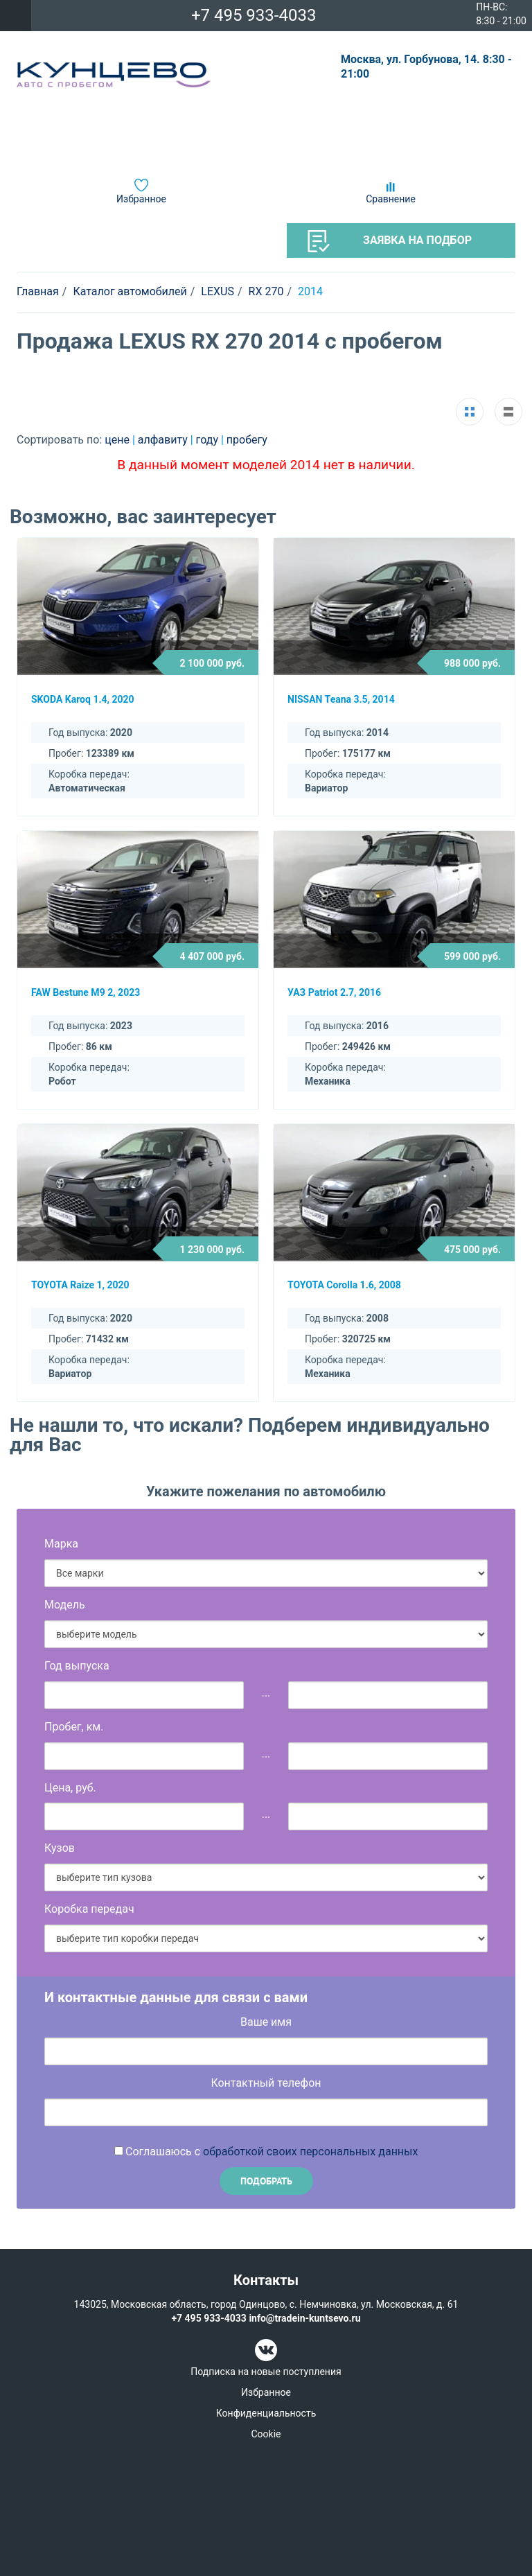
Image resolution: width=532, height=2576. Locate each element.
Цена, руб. (70, 1787)
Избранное (141, 198)
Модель (64, 1604)
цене (118, 439)
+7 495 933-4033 (254, 15)
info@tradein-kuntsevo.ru (304, 2318)
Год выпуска (76, 1665)
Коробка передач (89, 1909)
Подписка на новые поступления (265, 2371)
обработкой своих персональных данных (310, 2151)
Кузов (59, 1848)
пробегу (247, 439)
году (208, 439)
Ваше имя (266, 2022)
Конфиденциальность (266, 2413)
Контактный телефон (266, 2082)
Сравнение (391, 198)
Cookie (266, 2433)
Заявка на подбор (390, 241)
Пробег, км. (73, 1726)
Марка (61, 1543)
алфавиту (164, 439)
